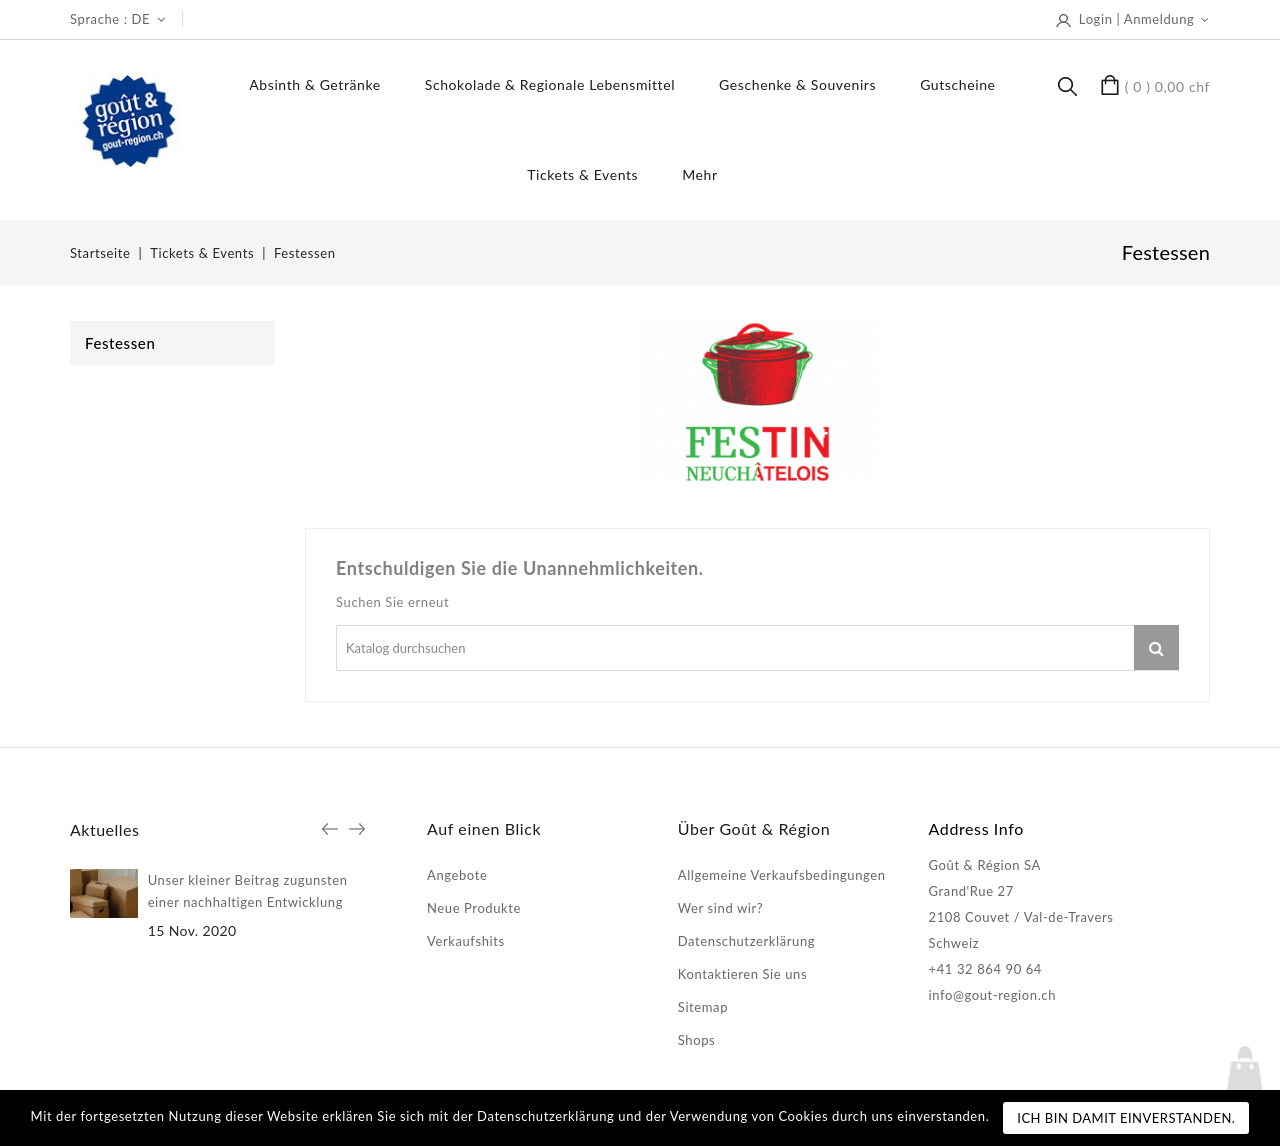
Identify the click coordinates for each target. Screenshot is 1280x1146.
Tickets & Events (582, 174)
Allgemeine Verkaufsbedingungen (782, 875)
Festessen (120, 343)
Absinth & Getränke (315, 84)
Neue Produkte (474, 908)
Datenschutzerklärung (746, 941)
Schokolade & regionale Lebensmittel (550, 84)
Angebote (457, 875)
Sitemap (703, 1007)
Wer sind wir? (720, 908)
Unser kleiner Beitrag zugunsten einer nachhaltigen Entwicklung (248, 891)
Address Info (976, 828)
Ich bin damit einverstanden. (1126, 1118)
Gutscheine (957, 84)
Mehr (699, 174)
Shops (696, 1040)
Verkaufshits (466, 941)
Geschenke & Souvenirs (797, 84)
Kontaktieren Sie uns (742, 974)
